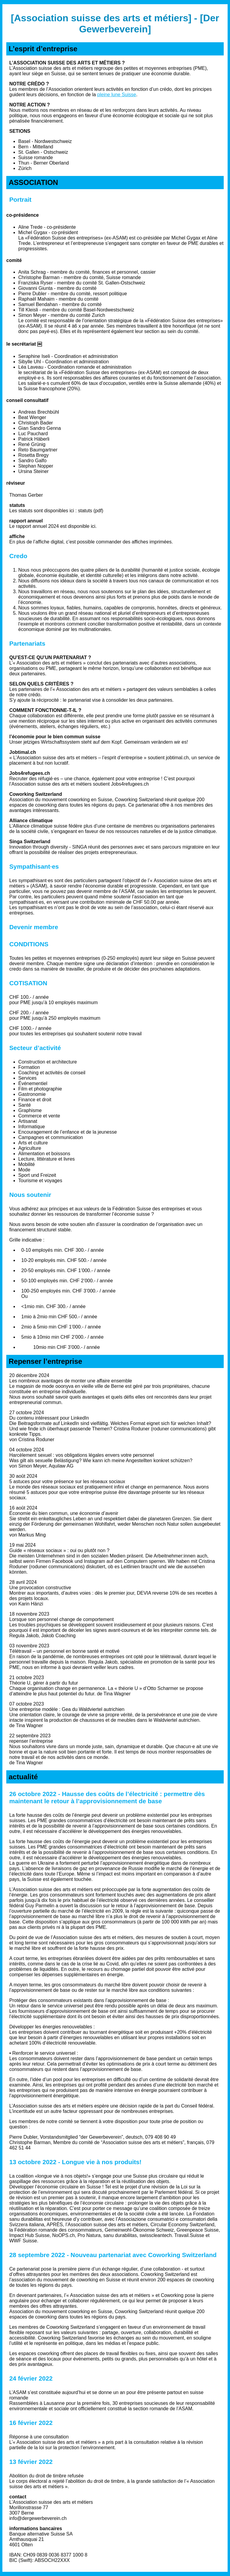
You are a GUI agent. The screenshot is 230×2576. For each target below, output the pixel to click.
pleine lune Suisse (116, 94)
